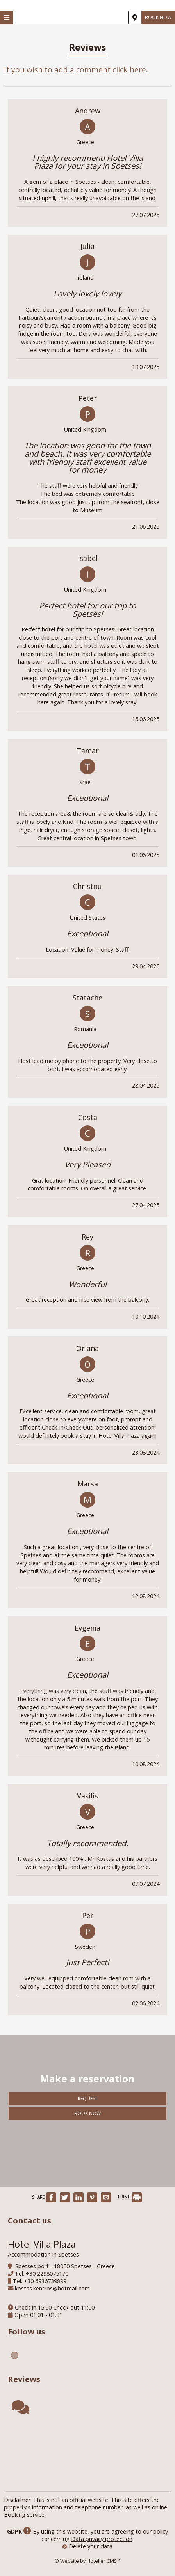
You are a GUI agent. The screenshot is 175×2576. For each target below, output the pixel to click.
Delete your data (87, 2546)
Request (88, 2098)
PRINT (130, 2196)
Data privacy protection (101, 2538)
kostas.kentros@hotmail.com (52, 2288)
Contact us (29, 2220)
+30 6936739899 (45, 2281)
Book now (158, 17)
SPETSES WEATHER (87, 2454)
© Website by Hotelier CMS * (88, 2561)
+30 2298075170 (47, 2273)
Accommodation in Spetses (43, 2254)
